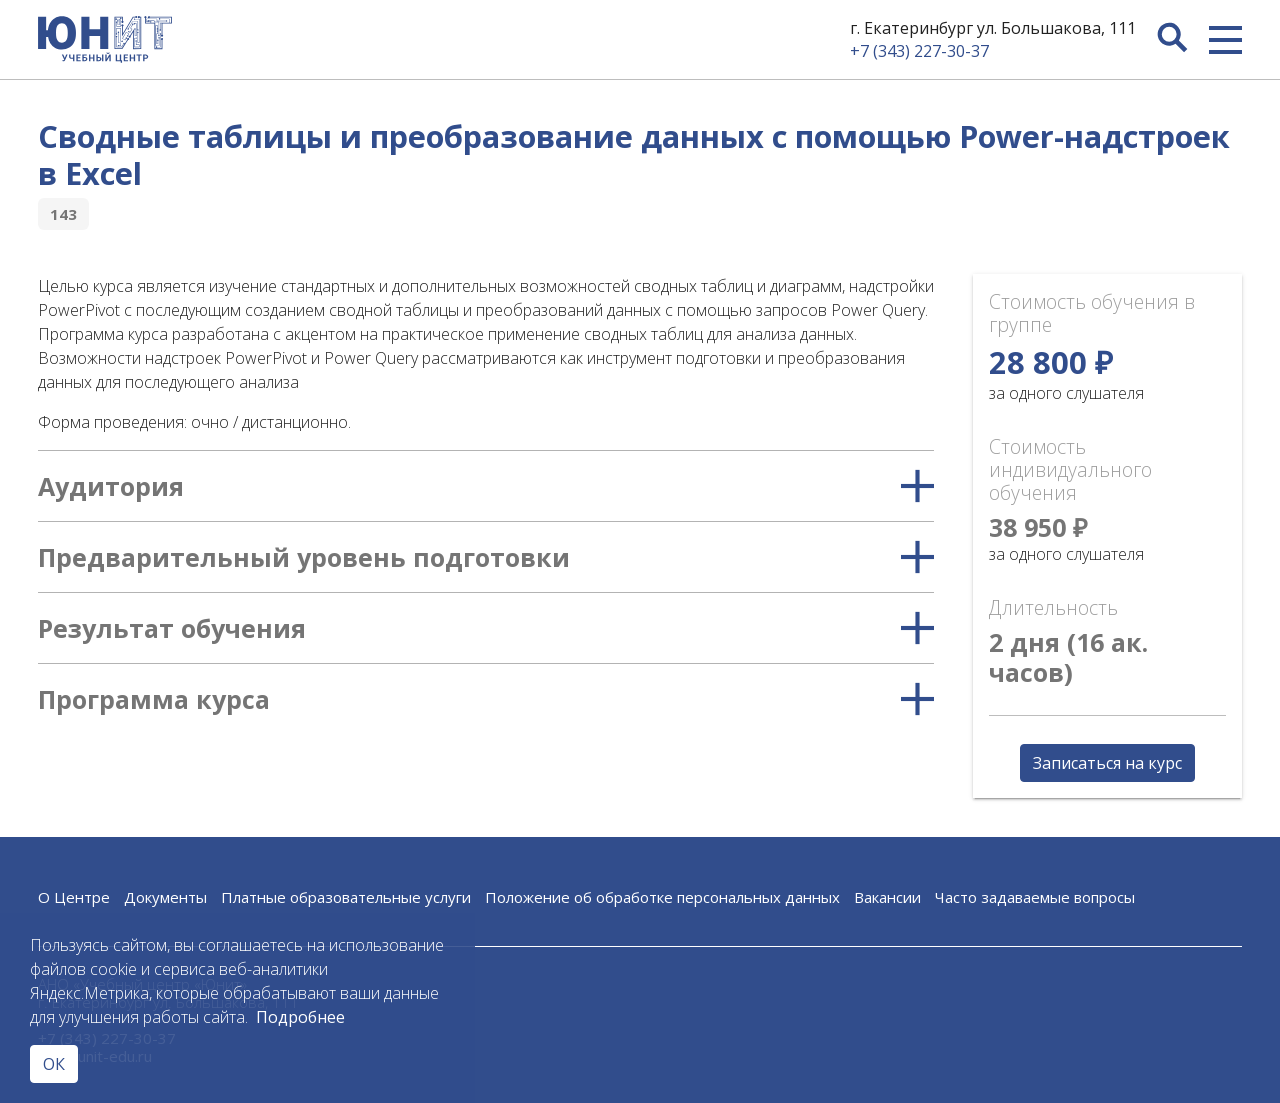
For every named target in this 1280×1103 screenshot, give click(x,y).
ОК (54, 1064)
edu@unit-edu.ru (95, 1056)
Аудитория (486, 486)
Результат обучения (486, 628)
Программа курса (486, 699)
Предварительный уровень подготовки (486, 557)
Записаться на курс (1107, 763)
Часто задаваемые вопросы (1035, 897)
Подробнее (300, 1017)
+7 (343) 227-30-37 (919, 51)
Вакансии (887, 897)
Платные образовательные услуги (346, 897)
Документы (165, 897)
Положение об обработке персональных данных (662, 897)
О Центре (74, 897)
